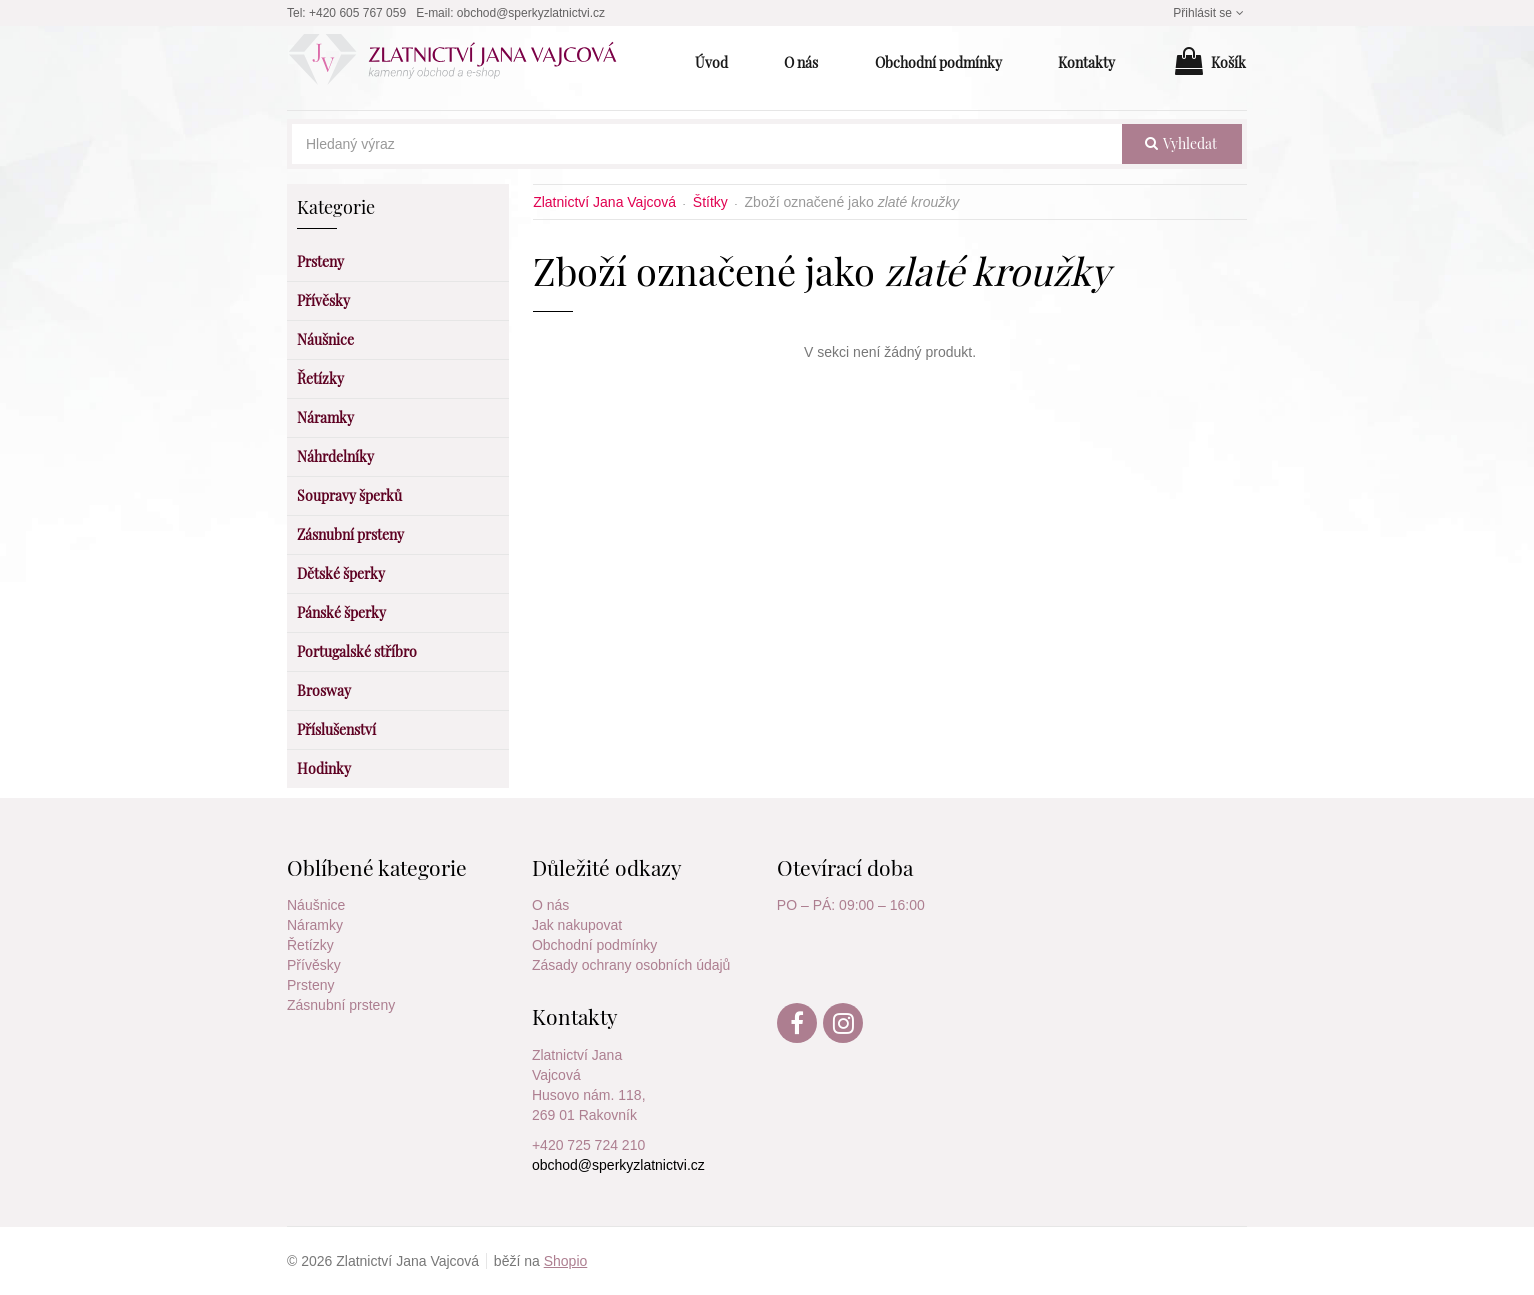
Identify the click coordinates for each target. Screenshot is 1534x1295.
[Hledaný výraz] (707, 144)
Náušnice (316, 905)
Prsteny (310, 985)
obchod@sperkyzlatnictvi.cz (531, 13)
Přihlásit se (1210, 13)
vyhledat (1181, 143)
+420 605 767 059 (357, 13)
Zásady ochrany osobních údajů (631, 965)
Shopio (566, 1261)
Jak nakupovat (577, 925)
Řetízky (310, 945)
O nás (550, 905)
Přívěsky (314, 965)
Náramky (315, 925)
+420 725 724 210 (588, 1145)
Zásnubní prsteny (341, 1005)
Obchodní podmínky (594, 945)
